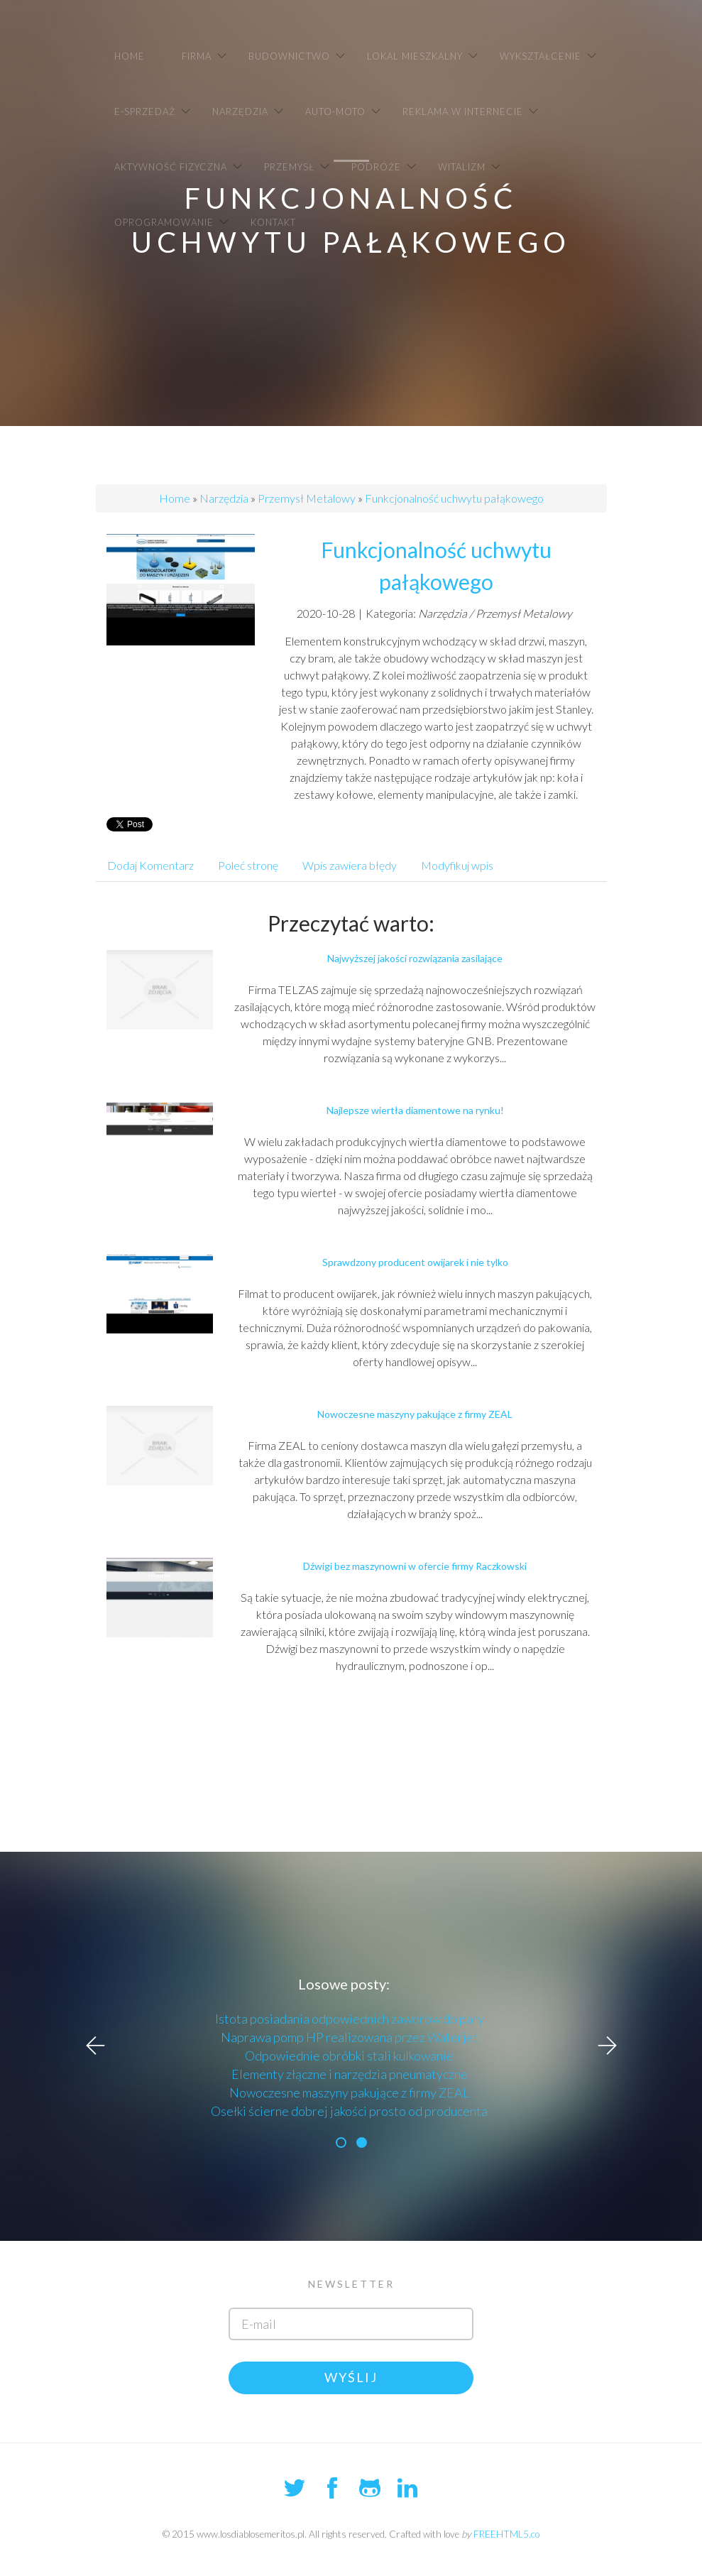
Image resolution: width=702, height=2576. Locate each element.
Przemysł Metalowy (307, 498)
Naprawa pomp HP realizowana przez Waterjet (349, 2037)
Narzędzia (223, 498)
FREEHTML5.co (506, 2534)
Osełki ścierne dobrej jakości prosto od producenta (349, 2111)
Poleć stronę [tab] (248, 865)
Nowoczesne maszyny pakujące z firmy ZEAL (414, 1414)
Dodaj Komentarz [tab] (150, 865)
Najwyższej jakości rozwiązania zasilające (415, 958)
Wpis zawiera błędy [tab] (349, 865)
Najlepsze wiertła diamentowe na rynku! (415, 1110)
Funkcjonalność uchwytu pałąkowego (454, 498)
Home (174, 498)
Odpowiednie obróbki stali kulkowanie (349, 2055)
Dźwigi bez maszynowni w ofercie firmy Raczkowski (415, 1566)
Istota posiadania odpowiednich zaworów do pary (349, 2018)
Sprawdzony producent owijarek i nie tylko (415, 1262)
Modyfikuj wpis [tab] (457, 865)
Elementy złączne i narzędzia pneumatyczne (349, 2074)
